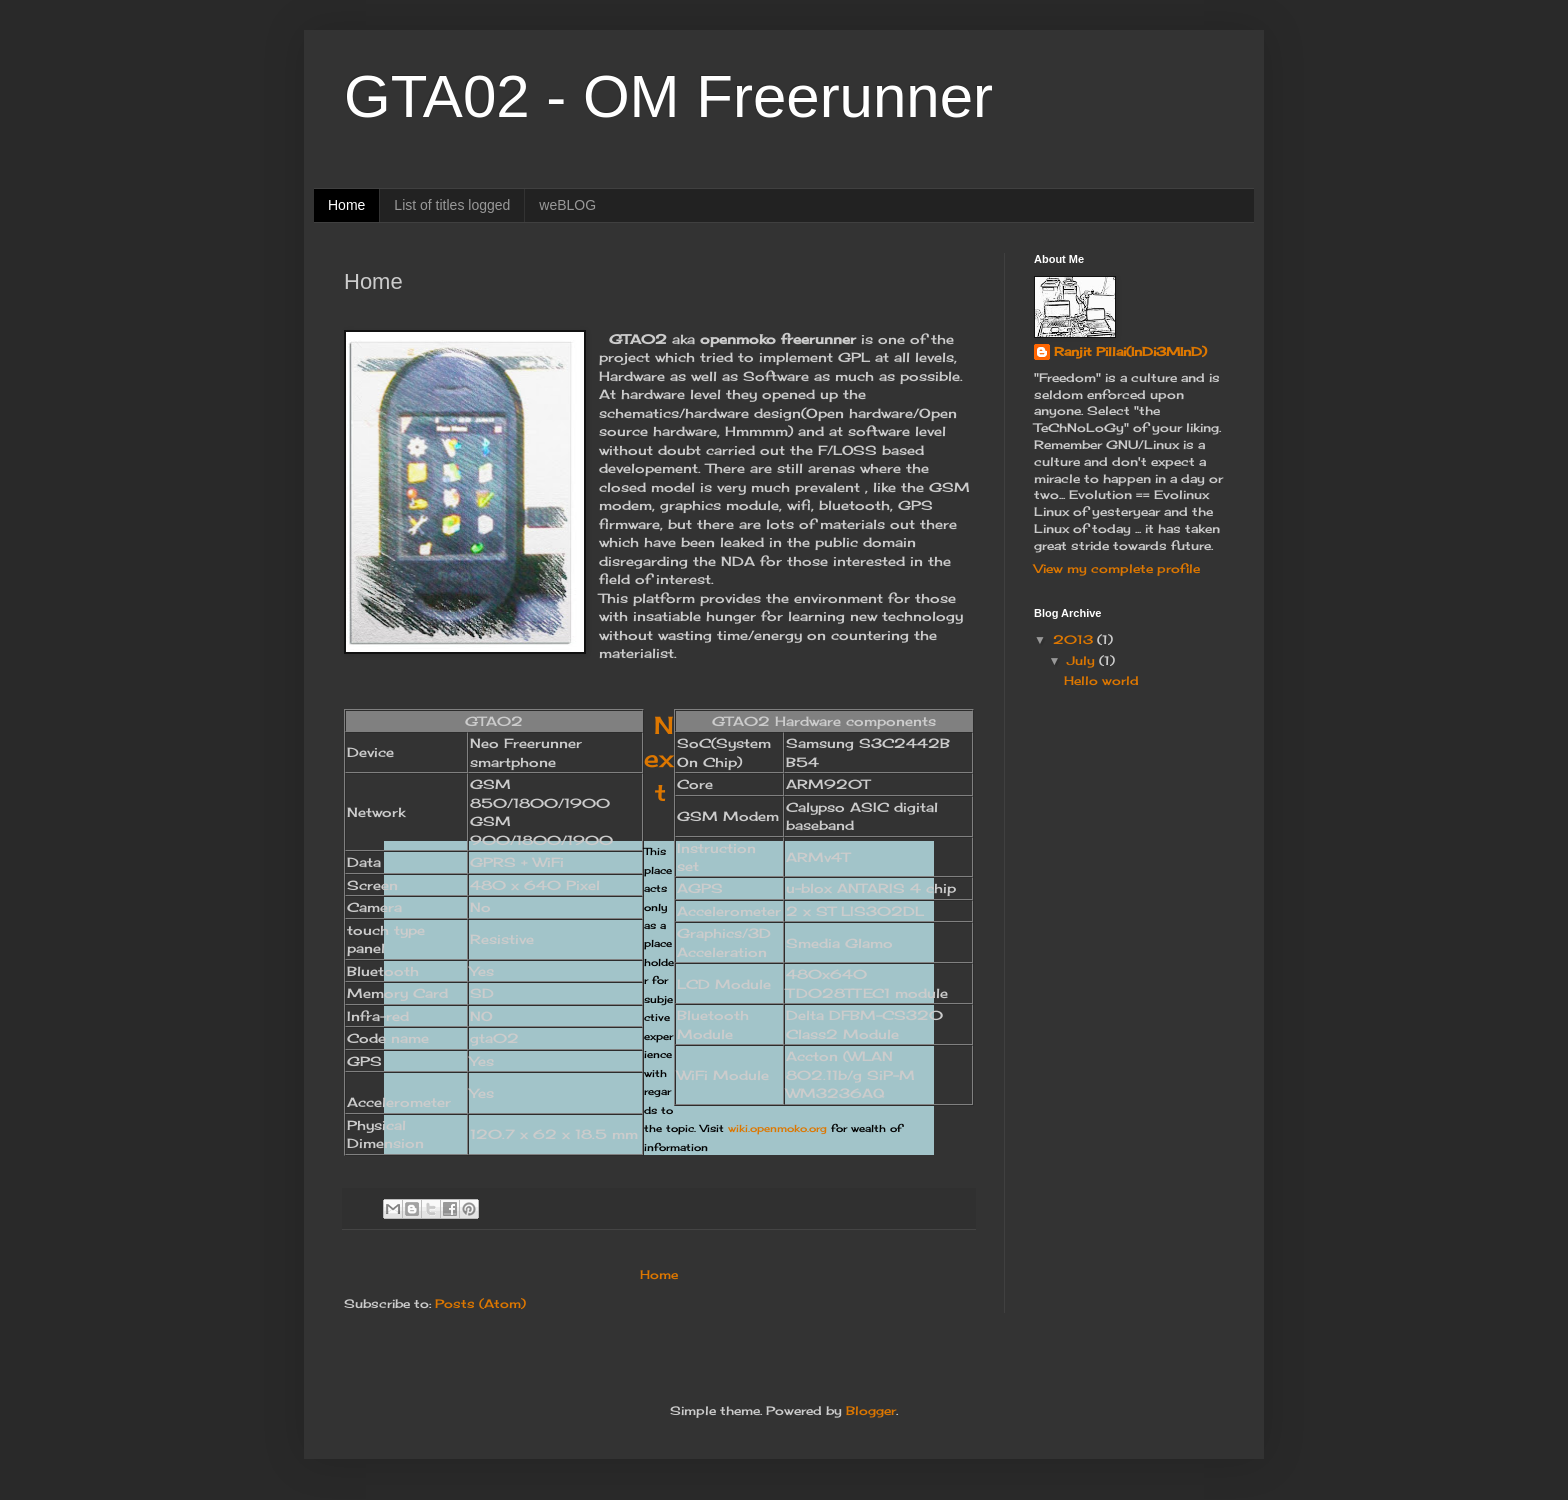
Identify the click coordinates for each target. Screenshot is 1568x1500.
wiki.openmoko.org (777, 1128)
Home (346, 205)
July (1083, 660)
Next (659, 758)
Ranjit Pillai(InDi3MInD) (1130, 351)
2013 (1075, 639)
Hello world (1101, 680)
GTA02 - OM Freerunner (668, 96)
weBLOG (567, 205)
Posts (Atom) (480, 1303)
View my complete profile (1117, 568)
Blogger (871, 1410)
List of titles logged (452, 205)
